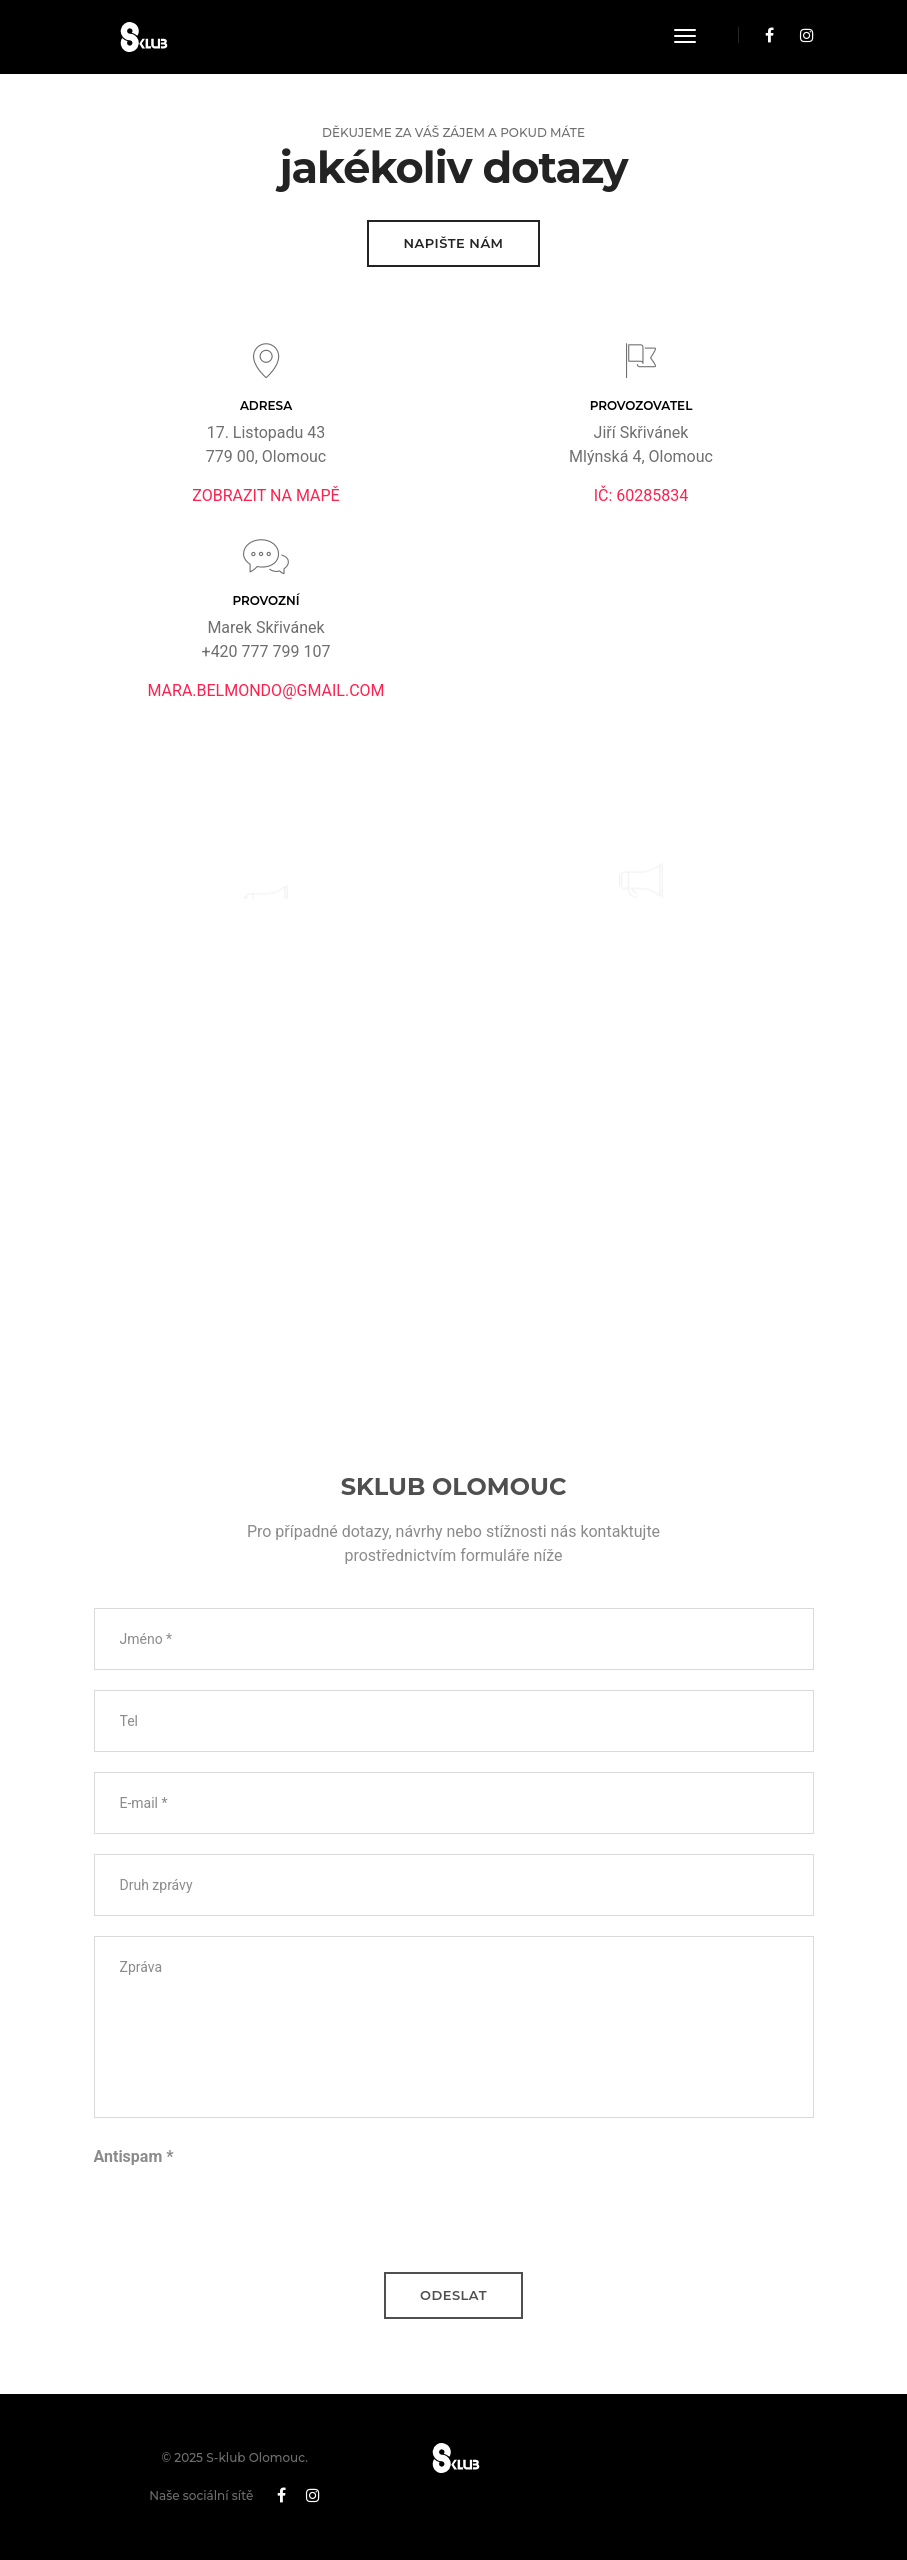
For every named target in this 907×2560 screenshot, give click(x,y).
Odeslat (453, 2295)
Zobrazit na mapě (265, 495)
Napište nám (453, 243)
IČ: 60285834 (641, 495)
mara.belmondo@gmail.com (265, 690)
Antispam (134, 2156)
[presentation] (246, 2213)
